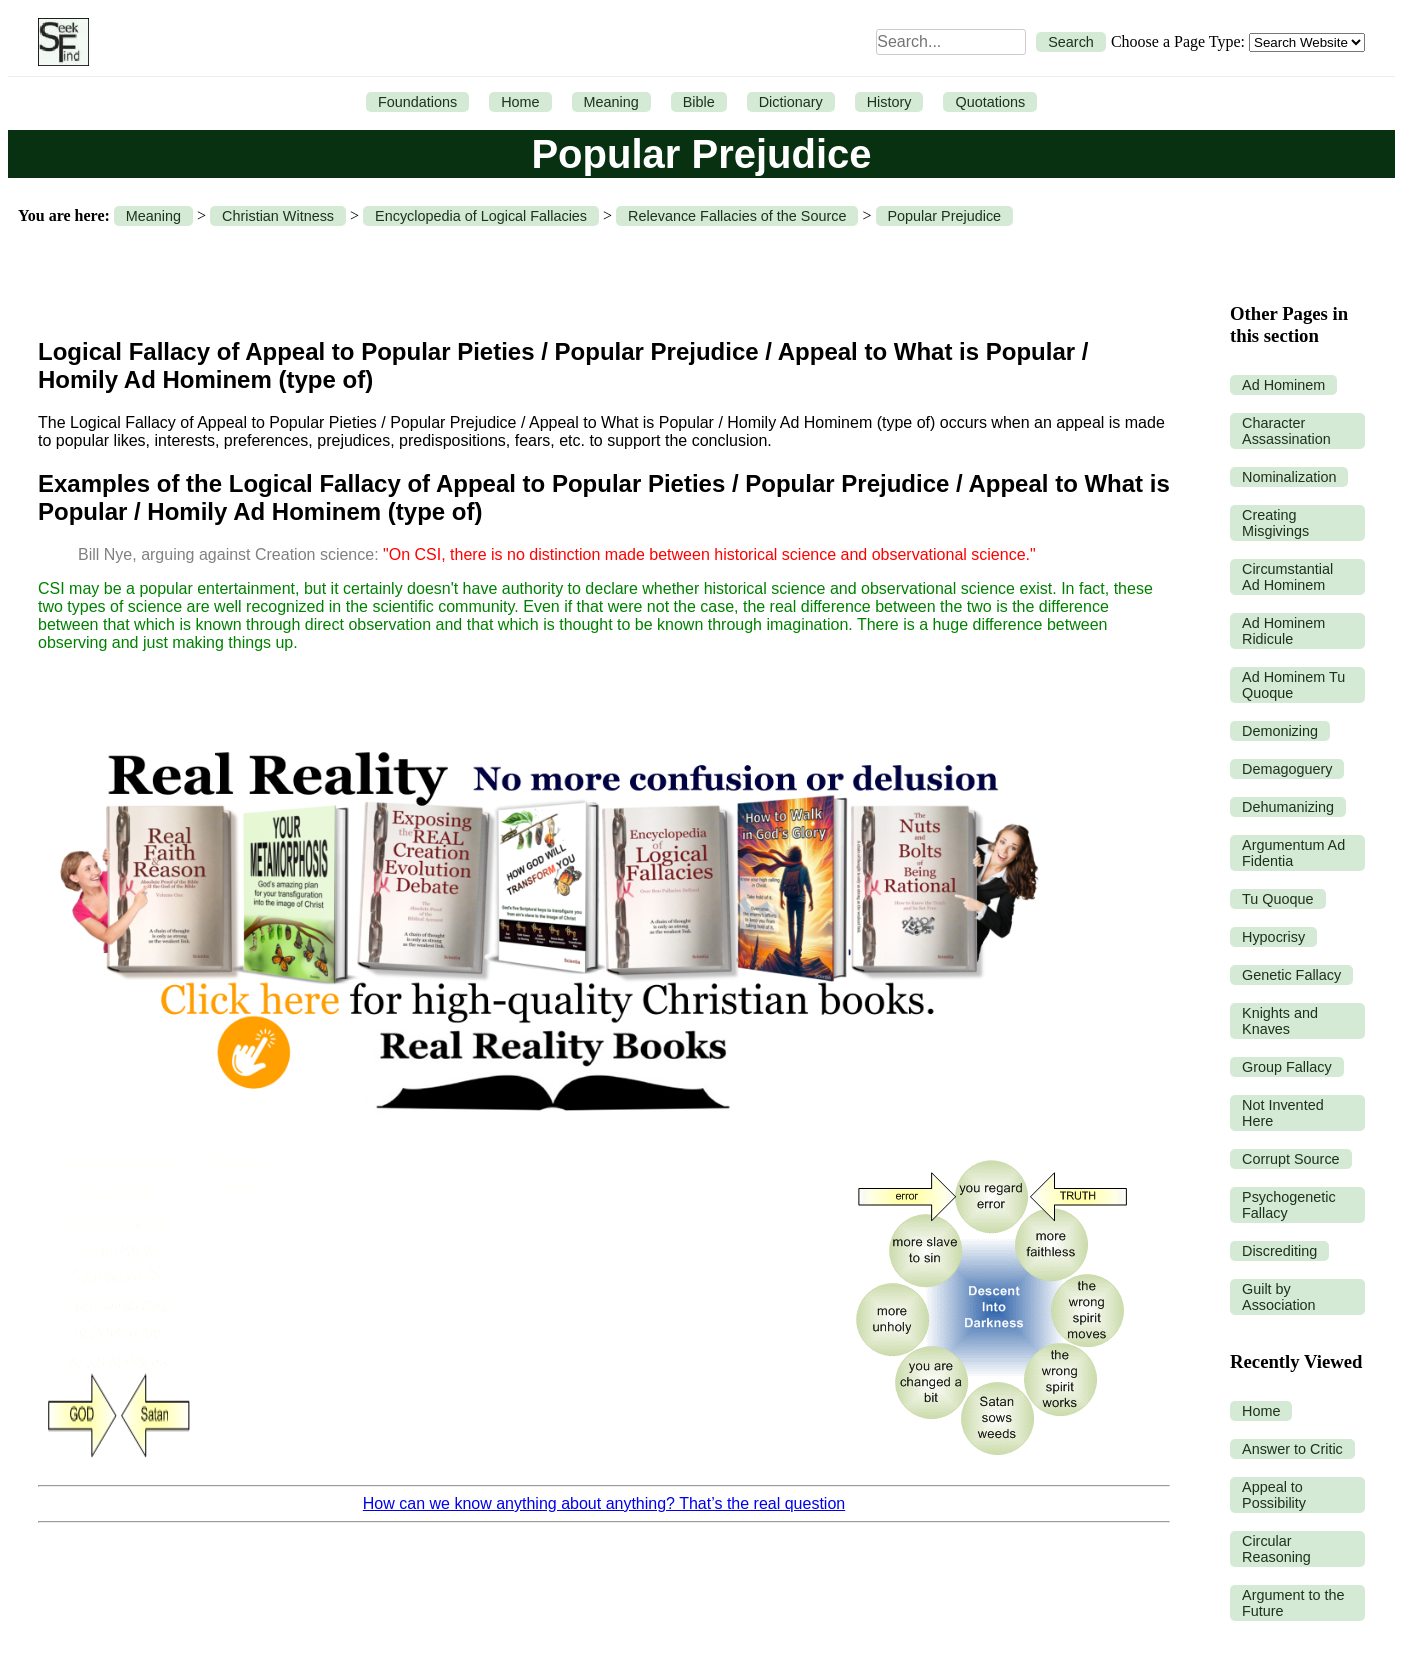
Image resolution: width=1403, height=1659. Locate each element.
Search (1071, 42)
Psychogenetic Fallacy (1289, 1205)
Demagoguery (1287, 769)
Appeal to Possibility (1274, 1495)
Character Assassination (1286, 431)
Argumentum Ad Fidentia (1293, 853)
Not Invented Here (1283, 1113)
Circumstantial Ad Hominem (1287, 577)
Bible (699, 102)
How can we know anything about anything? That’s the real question (604, 1503)
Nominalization (1289, 477)
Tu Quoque (1277, 899)
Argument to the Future (1293, 1603)
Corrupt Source (1291, 1159)
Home (520, 102)
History (889, 102)
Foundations (417, 102)
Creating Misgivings (1275, 523)
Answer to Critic (1292, 1449)
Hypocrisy (1273, 937)
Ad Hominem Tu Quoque (1293, 685)
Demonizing (1280, 731)
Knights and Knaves (1280, 1021)
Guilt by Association (1279, 1297)
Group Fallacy (1287, 1067)
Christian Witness (278, 216)
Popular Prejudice (945, 216)
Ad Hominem (1283, 385)
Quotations (990, 102)
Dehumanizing (1288, 807)
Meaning (611, 102)
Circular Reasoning (1276, 1549)
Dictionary (791, 102)
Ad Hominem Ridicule (1283, 631)
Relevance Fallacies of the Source (737, 216)
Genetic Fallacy (1291, 975)
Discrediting (1279, 1251)
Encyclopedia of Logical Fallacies (481, 216)
